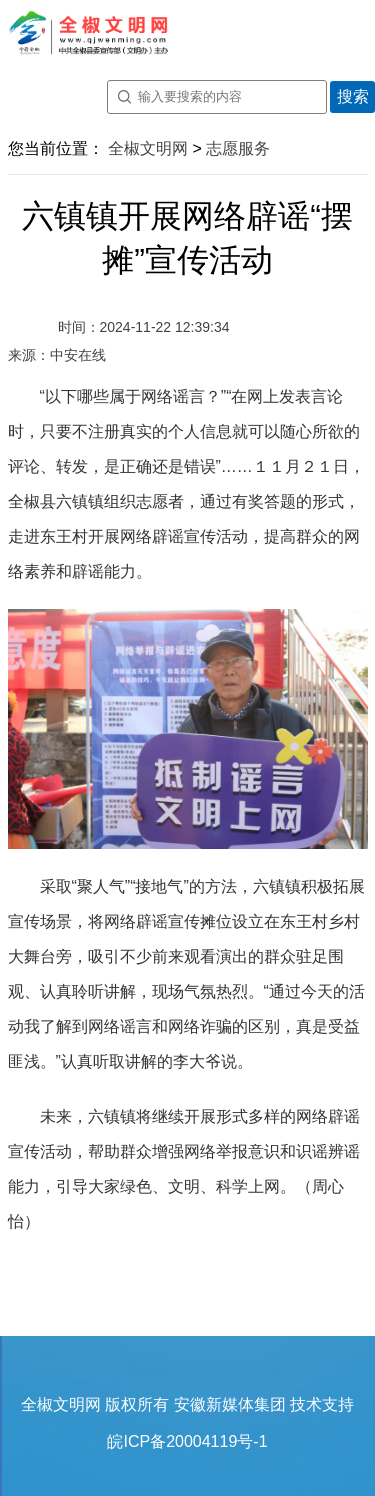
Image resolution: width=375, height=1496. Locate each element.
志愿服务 (238, 148)
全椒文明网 (148, 148)
